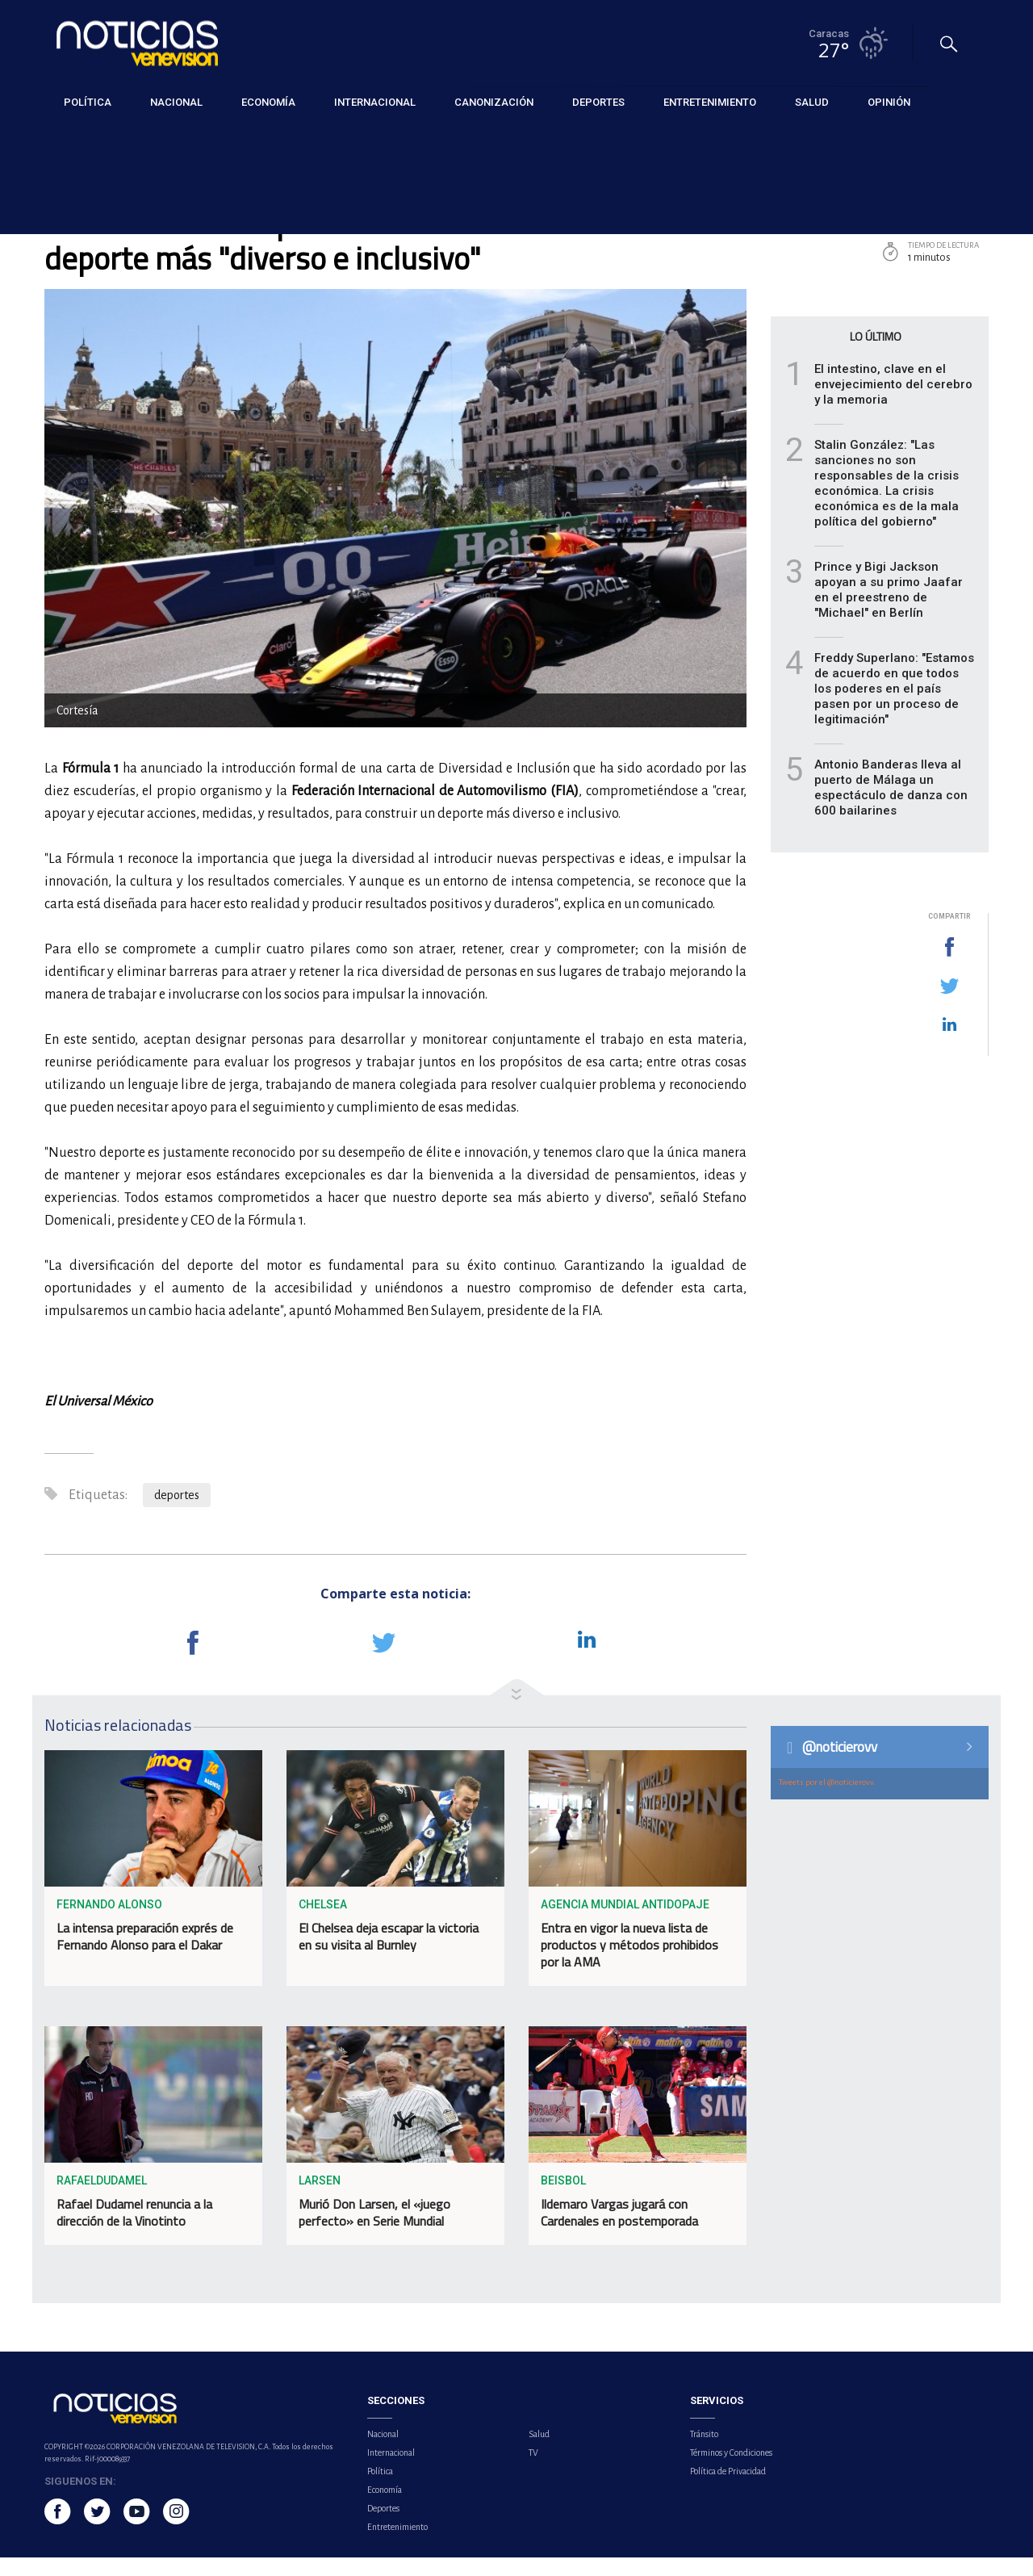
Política (380, 2489)
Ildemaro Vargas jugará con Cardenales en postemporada (619, 2230)
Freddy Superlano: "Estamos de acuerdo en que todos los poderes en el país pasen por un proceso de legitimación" (894, 706)
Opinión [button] (889, 100)
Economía (384, 2508)
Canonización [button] (493, 100)
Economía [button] (268, 100)
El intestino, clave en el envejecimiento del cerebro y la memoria (893, 402)
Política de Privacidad (728, 2489)
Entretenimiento (397, 2545)
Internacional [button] (375, 100)
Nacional (383, 2452)
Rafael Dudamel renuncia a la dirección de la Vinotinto (134, 2230)
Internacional (391, 2471)
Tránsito (704, 2452)
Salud (539, 2452)
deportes (176, 1513)
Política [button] (87, 100)
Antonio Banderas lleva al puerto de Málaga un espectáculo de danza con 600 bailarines (891, 805)
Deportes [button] (598, 100)
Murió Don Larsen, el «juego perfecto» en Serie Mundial (374, 2230)
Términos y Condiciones (731, 2471)
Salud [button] (812, 100)
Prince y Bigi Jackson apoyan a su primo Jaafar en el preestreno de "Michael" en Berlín (888, 607)
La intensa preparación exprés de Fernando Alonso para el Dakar (144, 1954)
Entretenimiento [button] (709, 100)
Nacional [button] (176, 100)
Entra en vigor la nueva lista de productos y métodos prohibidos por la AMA (629, 1962)
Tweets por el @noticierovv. (827, 1800)
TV (533, 2471)
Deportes (67, 138)
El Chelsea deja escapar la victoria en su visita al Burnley (389, 1954)
